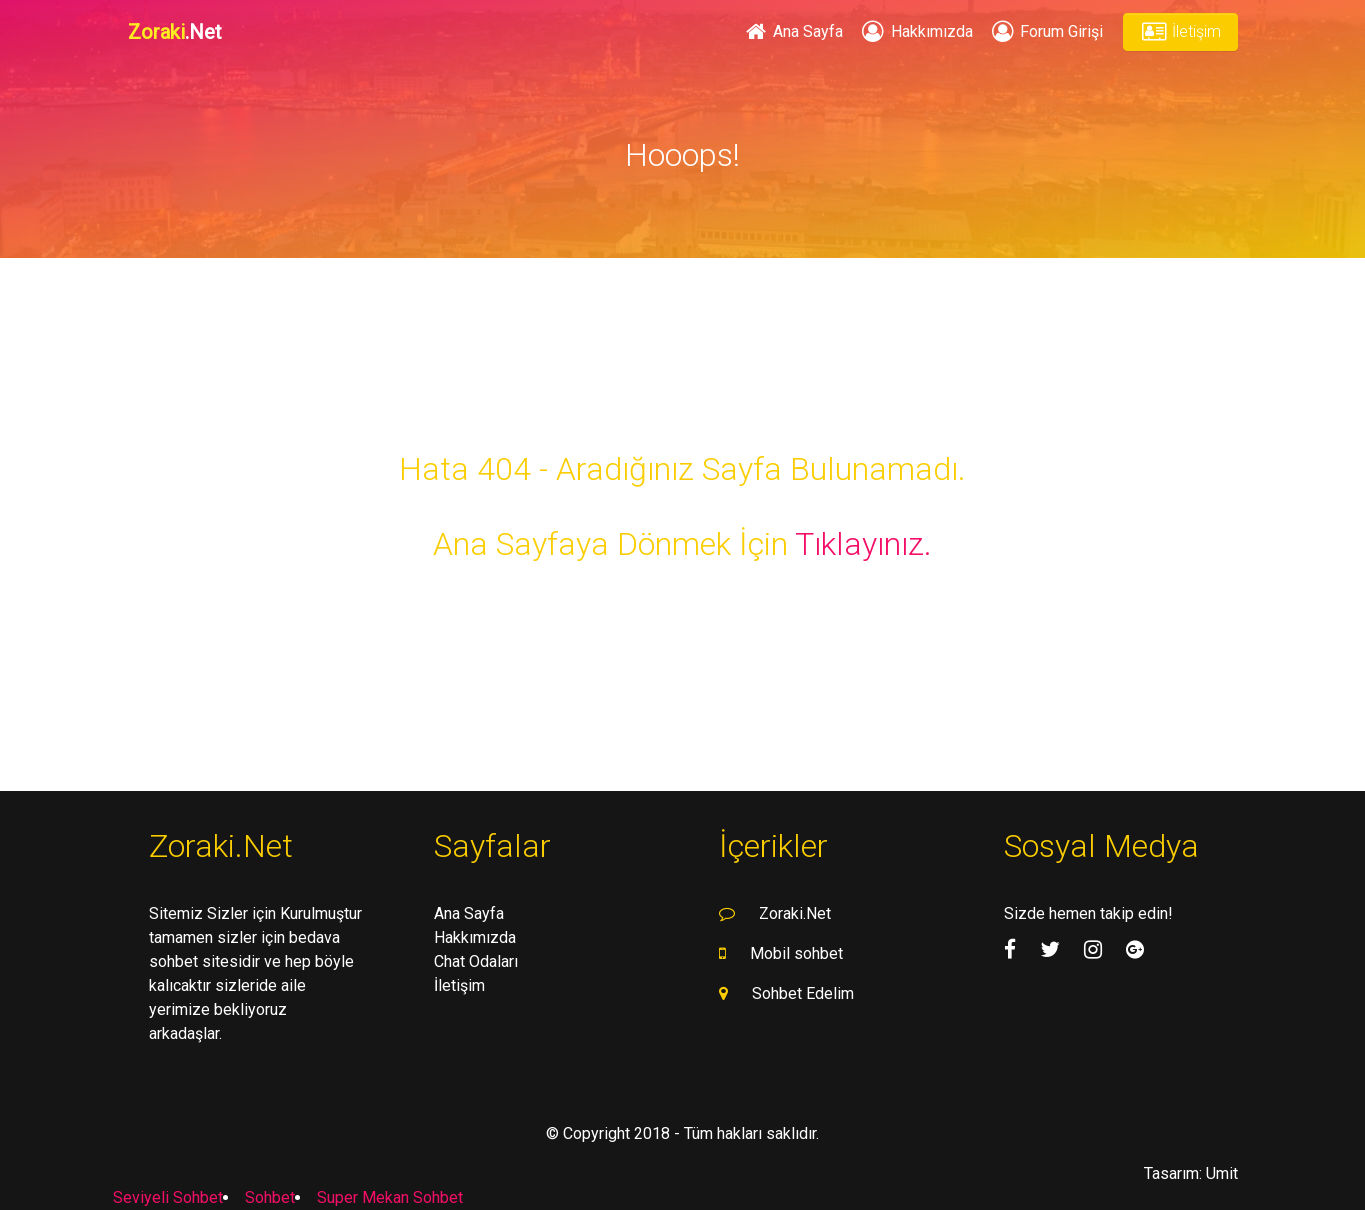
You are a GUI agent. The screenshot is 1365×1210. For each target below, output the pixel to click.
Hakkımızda (915, 31)
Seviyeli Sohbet (168, 1197)
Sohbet (270, 1197)
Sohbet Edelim (803, 993)
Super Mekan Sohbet (390, 1197)
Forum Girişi (1046, 31)
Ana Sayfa (792, 31)
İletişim (1180, 31)
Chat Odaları (476, 961)
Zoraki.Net (795, 913)
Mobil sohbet (796, 953)
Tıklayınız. (863, 544)
